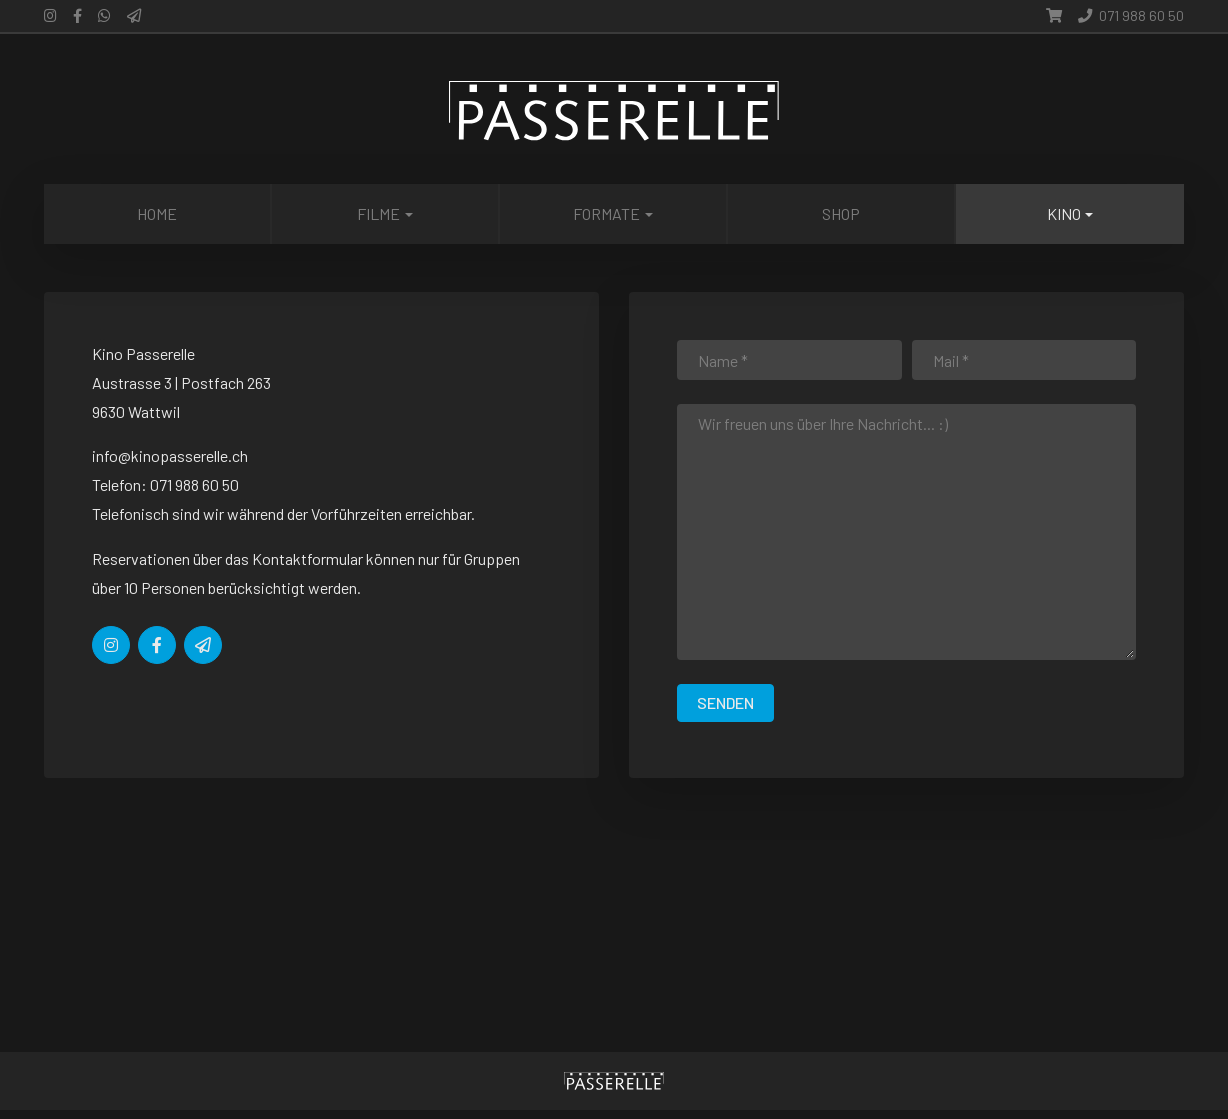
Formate (606, 213)
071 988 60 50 (1131, 15)
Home (157, 213)
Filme (378, 213)
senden (725, 702)
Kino (1064, 213)
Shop (841, 213)
